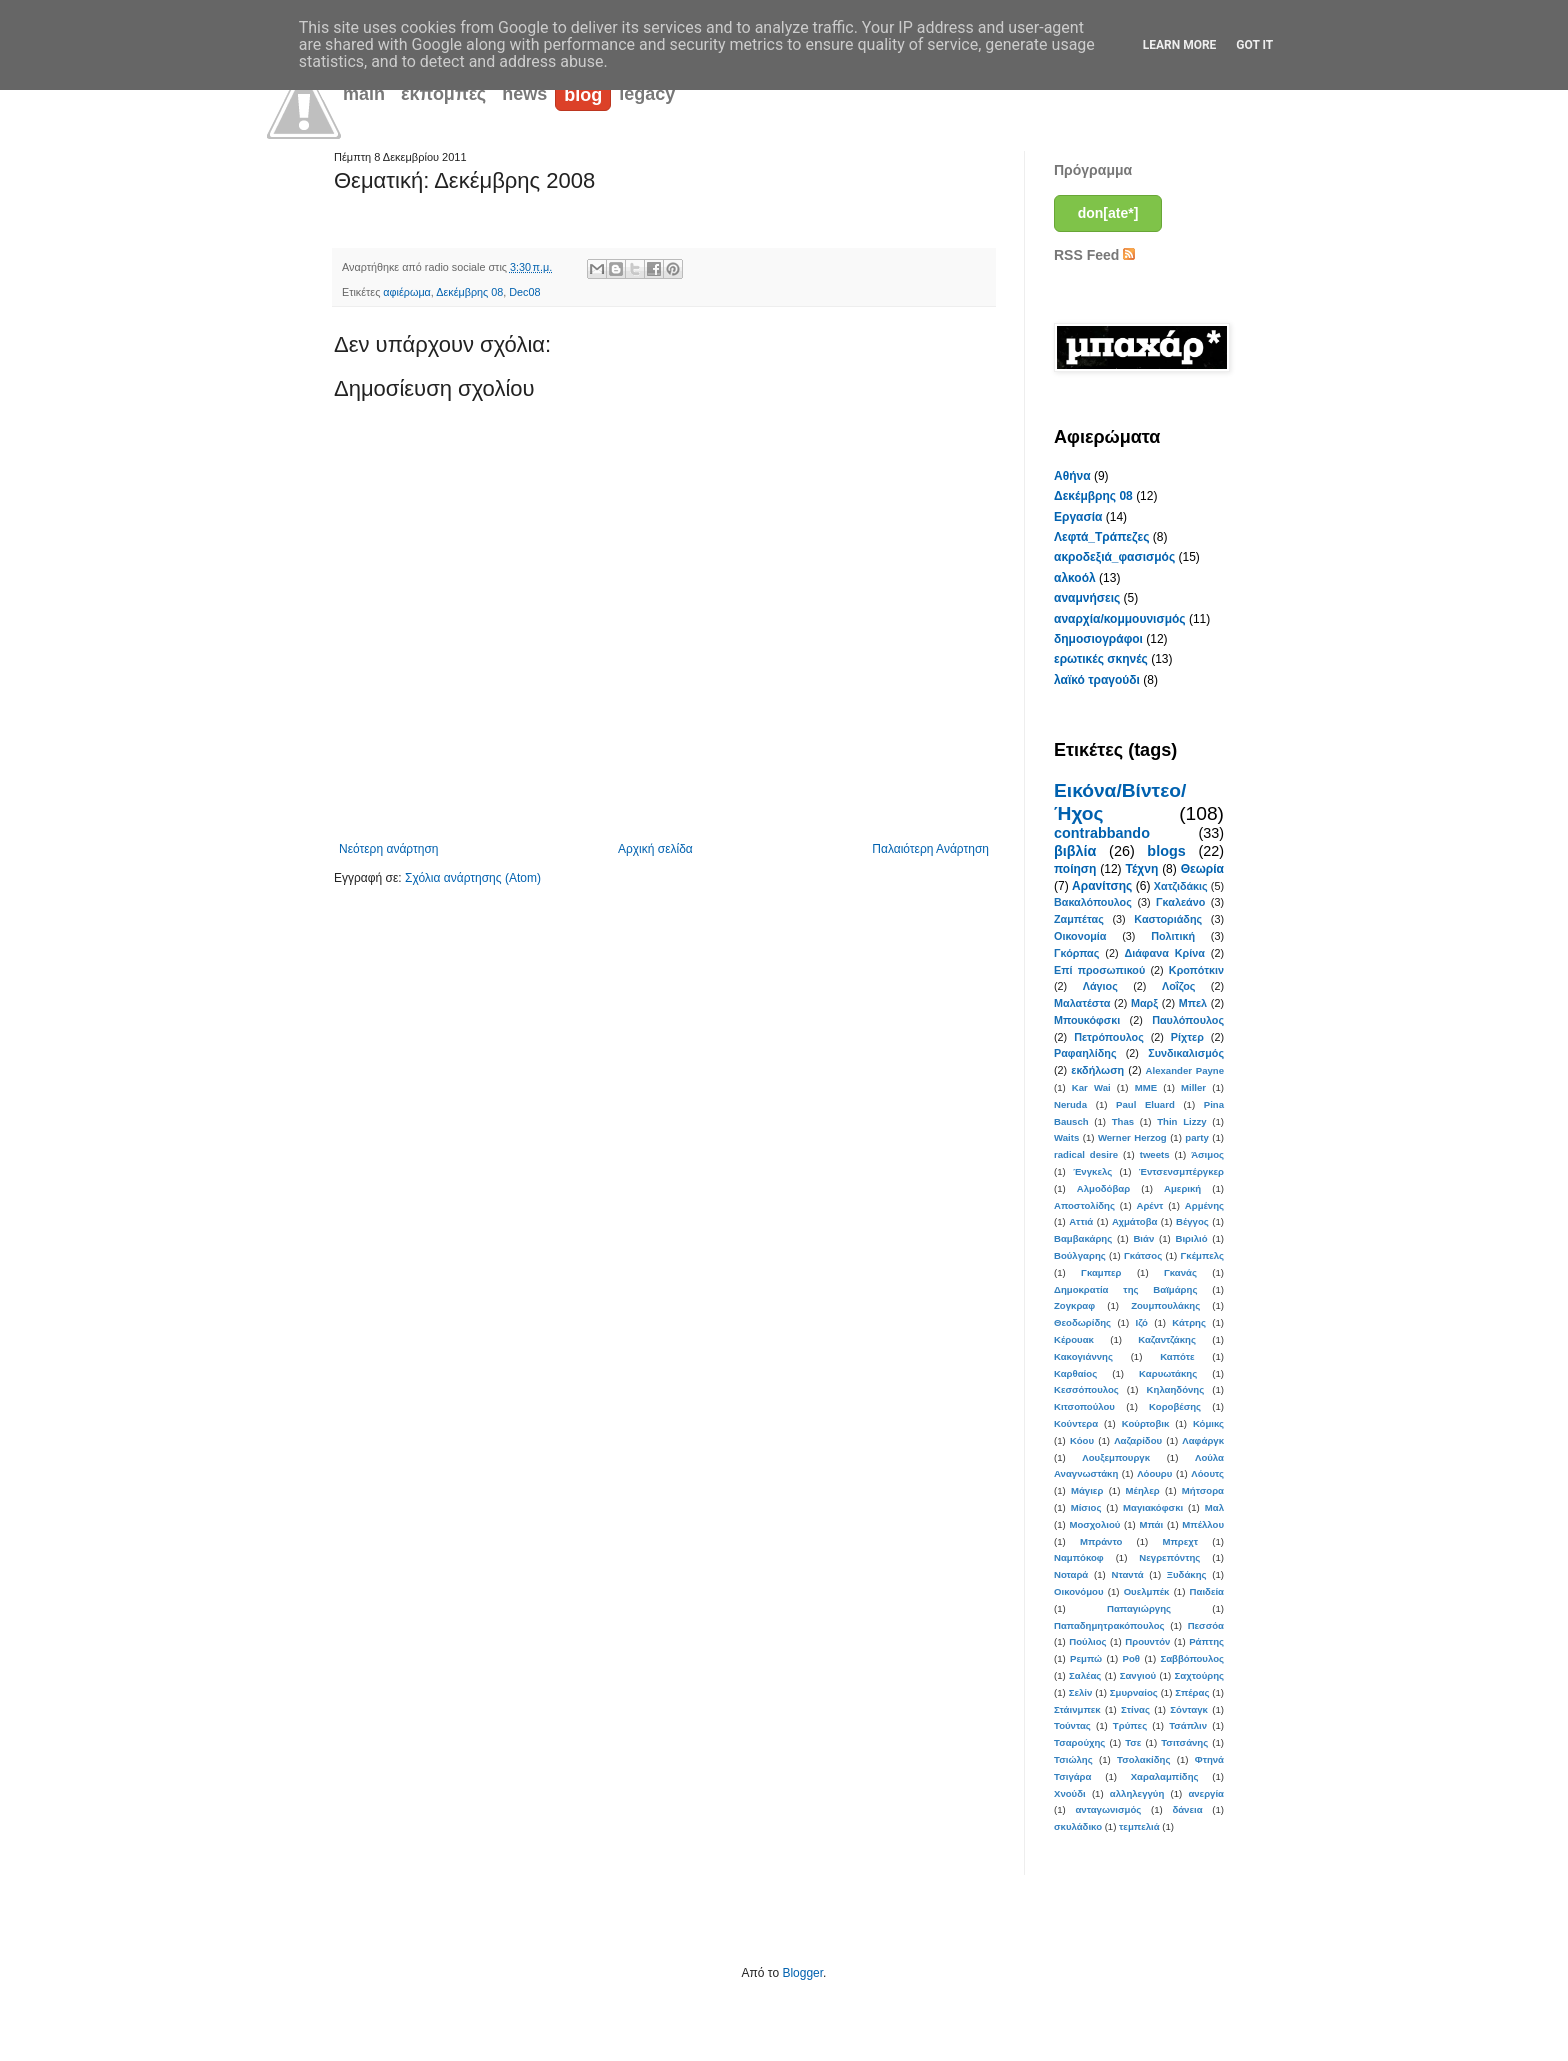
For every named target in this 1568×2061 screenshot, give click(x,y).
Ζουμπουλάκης (1165, 1305)
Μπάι (1152, 1524)
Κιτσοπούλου (1084, 1406)
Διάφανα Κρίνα (1164, 953)
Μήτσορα (1203, 1490)
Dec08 (524, 292)
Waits (1066, 1137)
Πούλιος (1087, 1641)
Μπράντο (1101, 1541)
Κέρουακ (1074, 1339)
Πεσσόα (1206, 1625)
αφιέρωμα (407, 292)
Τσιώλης (1073, 1759)
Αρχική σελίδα (655, 849)
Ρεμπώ (1086, 1658)
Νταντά (1128, 1574)
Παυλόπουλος (1188, 1020)
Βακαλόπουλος (1093, 902)
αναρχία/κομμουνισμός (1120, 619)
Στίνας (1135, 1709)
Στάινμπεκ (1077, 1709)
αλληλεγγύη (1137, 1793)
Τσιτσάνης (1184, 1742)
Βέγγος (1192, 1221)
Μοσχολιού (1094, 1524)
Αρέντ (1149, 1205)
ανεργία (1206, 1793)
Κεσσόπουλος (1086, 1389)
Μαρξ (1144, 1003)
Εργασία (1078, 517)
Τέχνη (1141, 869)
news (524, 94)
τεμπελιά (1139, 1826)
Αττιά (1081, 1221)
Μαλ (1214, 1507)
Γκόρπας (1076, 953)
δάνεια (1187, 1809)
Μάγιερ (1087, 1490)
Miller (1193, 1087)
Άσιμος (1207, 1154)
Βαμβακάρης (1083, 1238)
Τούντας (1072, 1725)
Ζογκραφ (1074, 1305)
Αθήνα (1072, 476)
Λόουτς (1207, 1473)
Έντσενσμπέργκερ (1181, 1171)
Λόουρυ (1154, 1473)
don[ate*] (1108, 213)
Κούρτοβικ (1146, 1423)
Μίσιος (1086, 1507)
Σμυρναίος (1134, 1692)
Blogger (802, 1973)
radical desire (1086, 1154)
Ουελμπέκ (1147, 1591)
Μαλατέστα (1082, 1003)
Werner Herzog (1132, 1137)
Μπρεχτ (1180, 1541)
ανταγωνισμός (1108, 1809)
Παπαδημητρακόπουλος (1109, 1625)
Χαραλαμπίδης (1165, 1776)
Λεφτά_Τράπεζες (1102, 537)
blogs (1166, 851)
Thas (1123, 1121)
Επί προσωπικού (1099, 970)
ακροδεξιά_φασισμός (1114, 557)
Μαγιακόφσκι (1153, 1507)
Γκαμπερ (1101, 1272)
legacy (647, 94)
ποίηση (1075, 869)
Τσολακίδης (1143, 1759)
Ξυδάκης (1187, 1574)
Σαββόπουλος (1192, 1658)
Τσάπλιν (1188, 1725)
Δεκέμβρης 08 (469, 292)
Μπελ (1193, 1003)
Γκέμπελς (1202, 1255)
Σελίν (1081, 1692)
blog (583, 95)
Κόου (1082, 1440)
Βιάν (1143, 1238)
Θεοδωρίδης (1082, 1322)
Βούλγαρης (1080, 1255)
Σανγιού (1138, 1675)
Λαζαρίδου (1138, 1440)
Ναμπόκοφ (1079, 1557)
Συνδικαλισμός (1186, 1053)
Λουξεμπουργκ (1116, 1457)
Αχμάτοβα (1135, 1221)
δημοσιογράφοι (1098, 639)
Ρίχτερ (1187, 1037)
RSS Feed (1094, 255)
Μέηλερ (1143, 1490)
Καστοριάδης (1168, 919)
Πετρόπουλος (1109, 1037)
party (1196, 1137)
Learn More (1180, 45)
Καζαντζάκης (1167, 1339)
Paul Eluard (1145, 1104)
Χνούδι (1070, 1793)
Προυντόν (1147, 1641)
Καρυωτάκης (1168, 1373)
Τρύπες (1130, 1725)
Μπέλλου (1203, 1524)
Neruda (1070, 1104)
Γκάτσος (1143, 1255)
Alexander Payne (1185, 1070)
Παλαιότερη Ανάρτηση (930, 849)
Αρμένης (1204, 1205)
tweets (1155, 1154)
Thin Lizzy (1181, 1121)
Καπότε (1177, 1356)
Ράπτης (1206, 1641)
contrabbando (1102, 833)
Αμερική (1182, 1188)
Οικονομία (1080, 936)
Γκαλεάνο (1180, 902)
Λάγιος (1100, 986)
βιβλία (1075, 851)
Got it (1254, 45)
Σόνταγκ (1189, 1709)
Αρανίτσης (1102, 886)
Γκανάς (1180, 1272)
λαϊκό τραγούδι (1097, 680)
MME (1146, 1087)
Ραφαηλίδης (1085, 1053)
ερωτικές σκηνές (1101, 659)
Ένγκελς (1092, 1171)
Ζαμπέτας (1079, 919)
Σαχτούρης (1199, 1675)
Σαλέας (1085, 1675)
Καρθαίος (1075, 1373)
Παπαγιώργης (1139, 1608)
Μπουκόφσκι (1087, 1020)
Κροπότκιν (1196, 970)
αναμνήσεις (1087, 598)
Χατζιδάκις (1181, 886)
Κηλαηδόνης (1176, 1389)
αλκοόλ (1075, 578)
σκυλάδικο (1078, 1826)
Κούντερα (1076, 1423)
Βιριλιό (1191, 1238)
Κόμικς (1208, 1423)
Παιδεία (1207, 1591)
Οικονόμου (1079, 1591)
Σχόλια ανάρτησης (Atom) (473, 878)
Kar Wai (1091, 1087)
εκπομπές (443, 94)
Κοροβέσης (1175, 1406)
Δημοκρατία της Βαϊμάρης (1125, 1289)
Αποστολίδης (1084, 1205)
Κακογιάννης (1083, 1356)
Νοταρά (1071, 1574)
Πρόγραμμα (1093, 170)
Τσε (1133, 1742)
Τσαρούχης (1079, 1742)
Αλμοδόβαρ (1103, 1188)
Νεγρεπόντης (1169, 1557)
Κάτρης (1189, 1322)
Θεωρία (1202, 869)
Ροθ (1131, 1658)
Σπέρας (1192, 1692)
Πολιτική (1173, 936)
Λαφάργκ (1203, 1440)
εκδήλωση (1097, 1070)
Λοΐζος (1178, 986)
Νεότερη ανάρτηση (388, 849)
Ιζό (1141, 1322)
